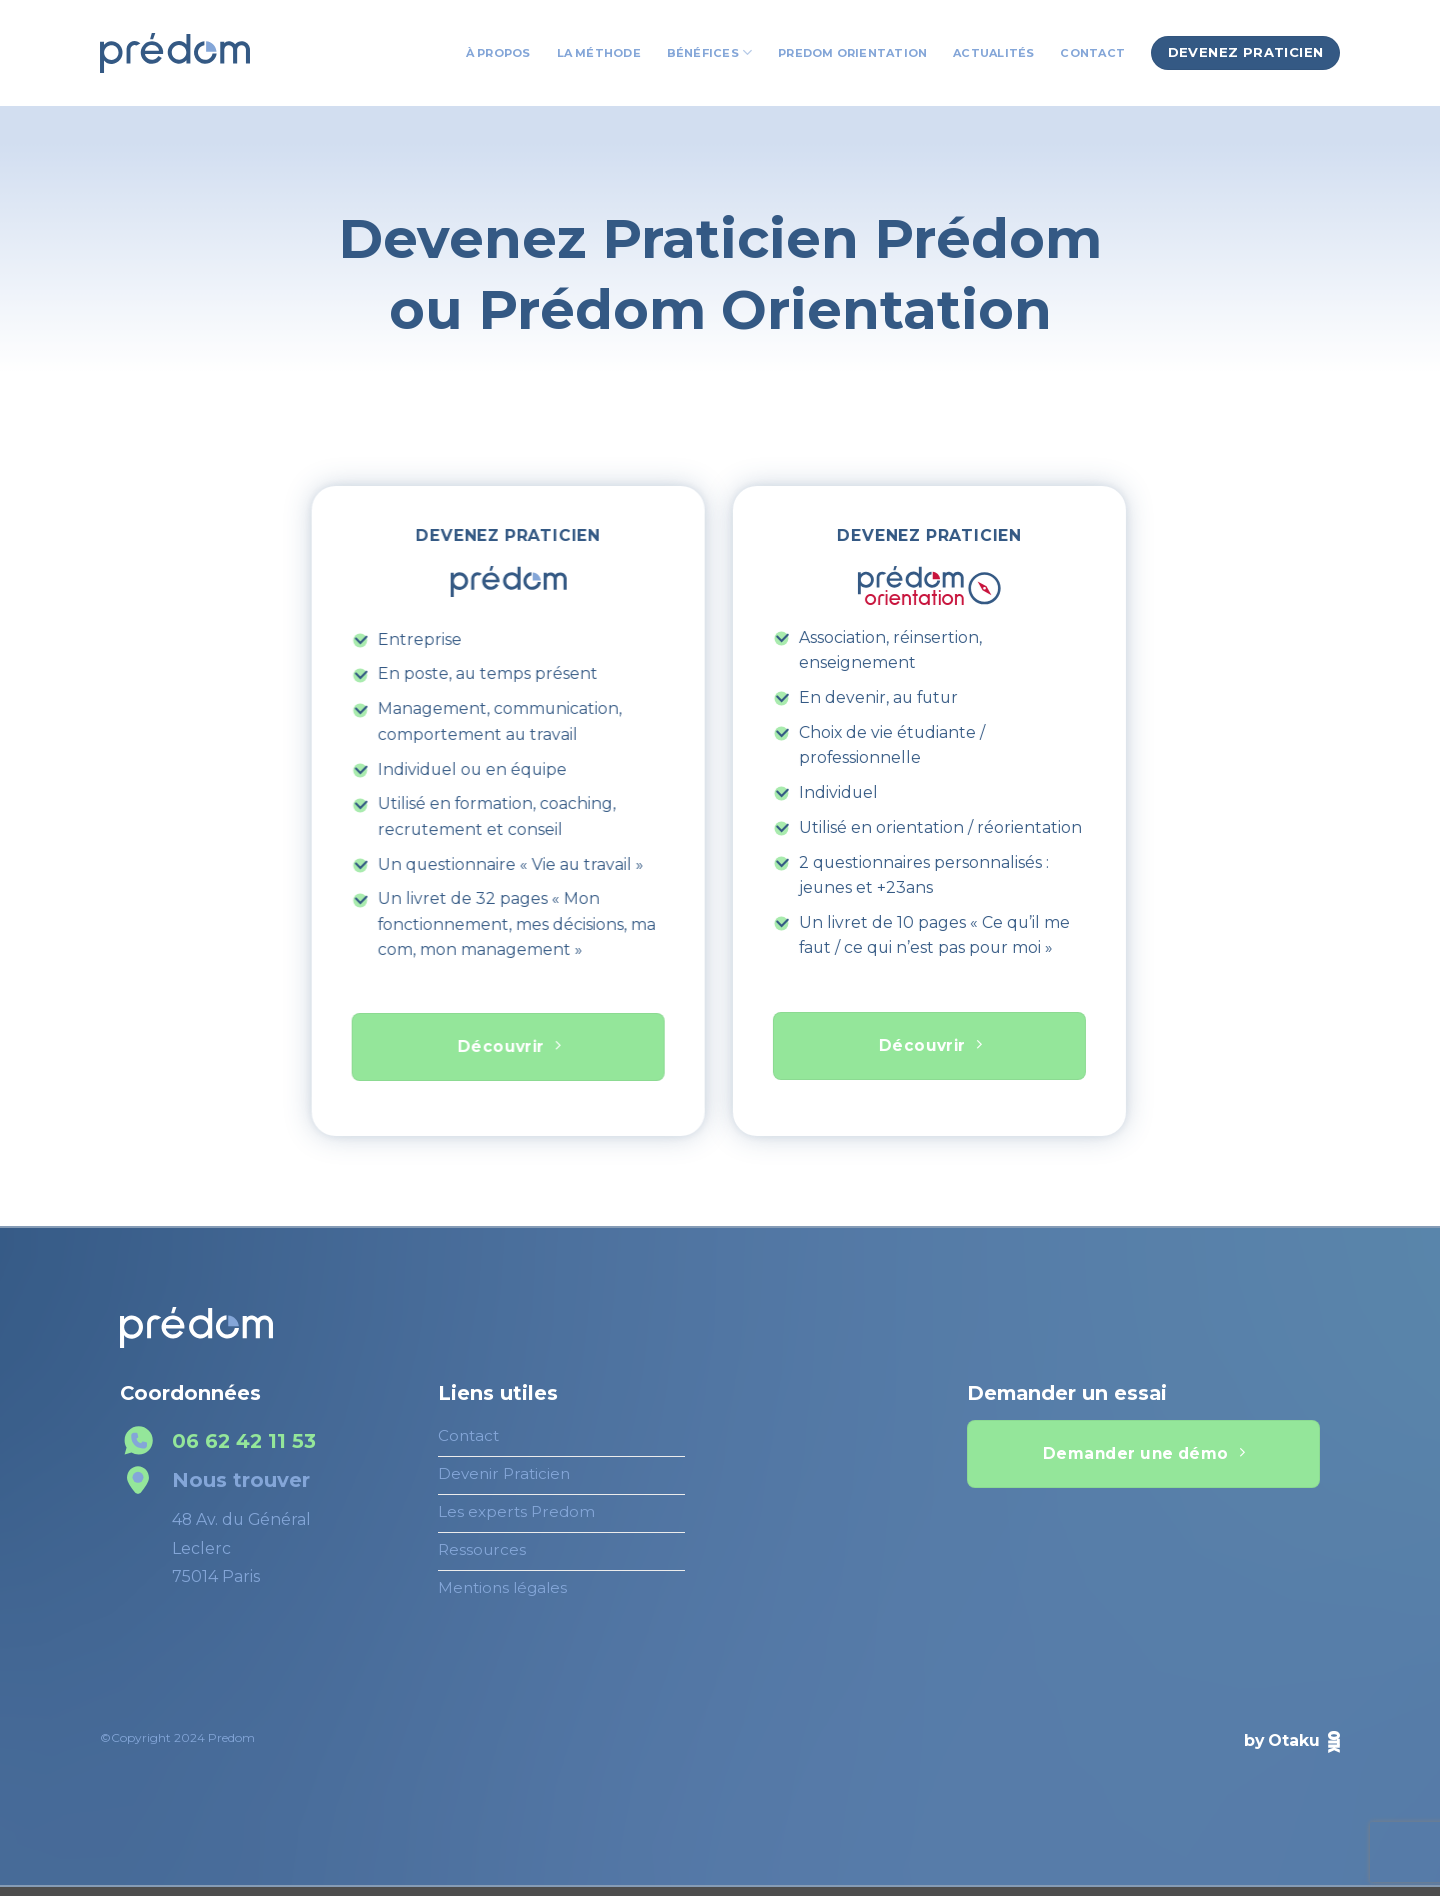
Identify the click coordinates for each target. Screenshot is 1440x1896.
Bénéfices (709, 52)
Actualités (993, 53)
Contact (1092, 53)
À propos (498, 53)
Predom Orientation (852, 53)
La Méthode (599, 53)
